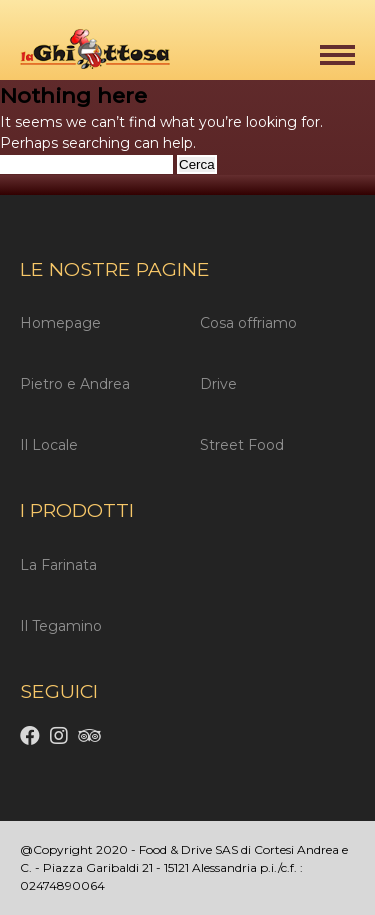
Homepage (60, 323)
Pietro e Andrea (75, 384)
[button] (337, 55)
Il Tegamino (61, 626)
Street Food (242, 445)
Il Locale (49, 445)
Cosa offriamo (248, 323)
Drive (218, 384)
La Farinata (58, 565)
